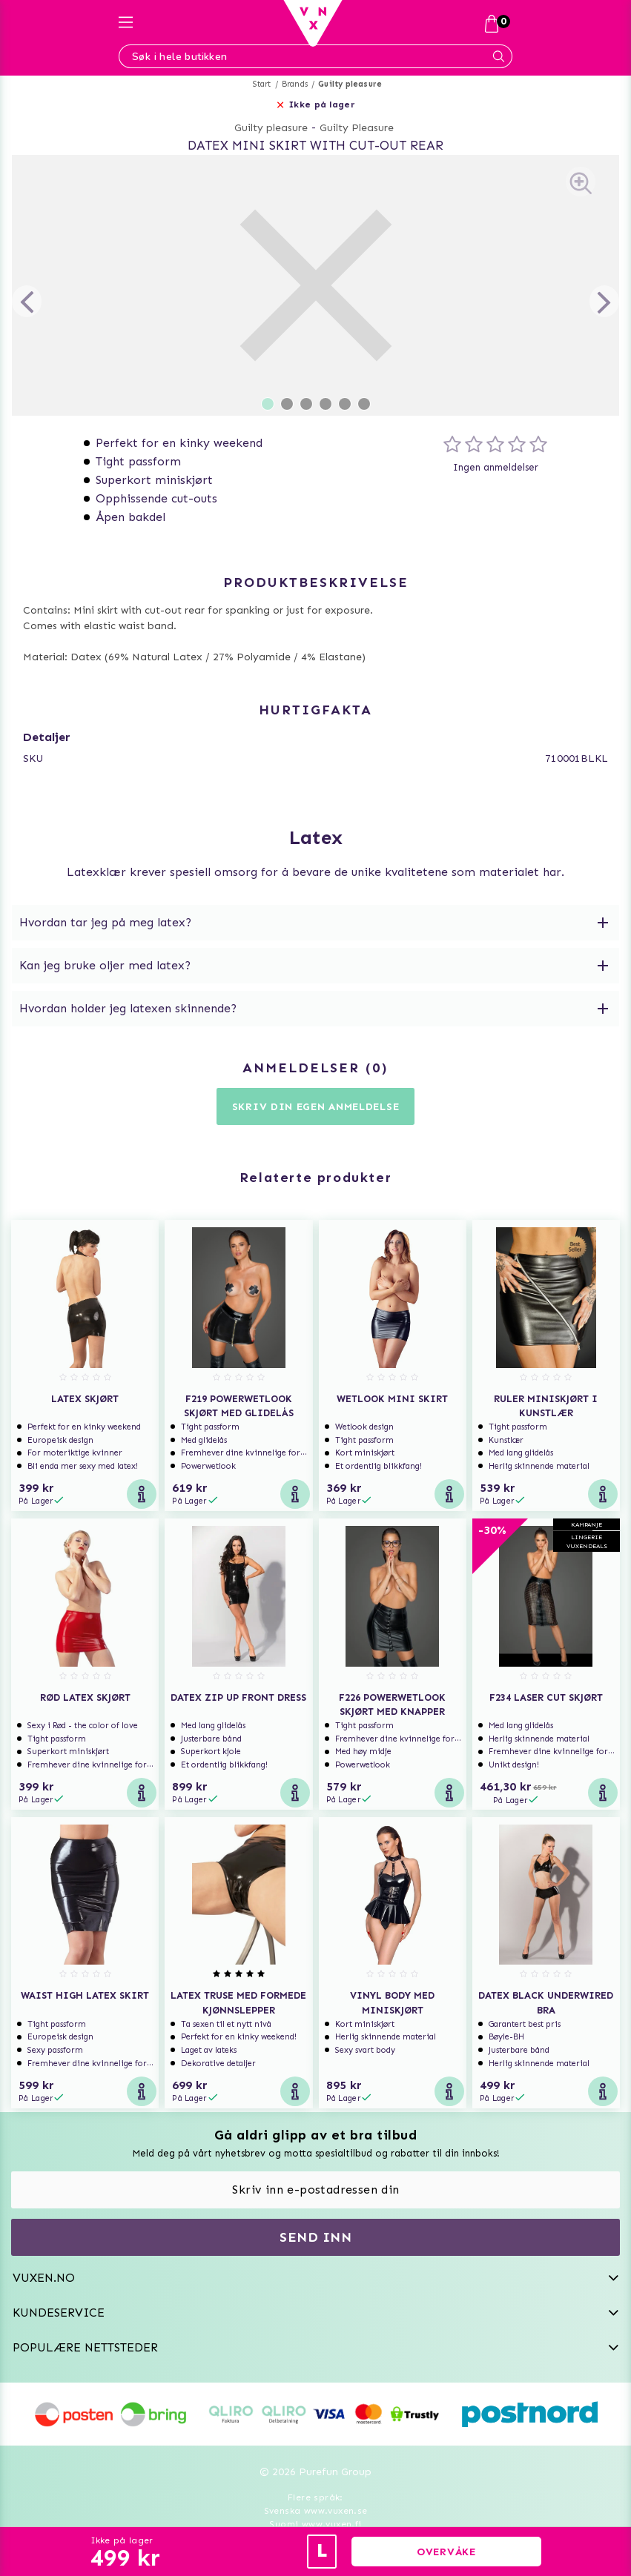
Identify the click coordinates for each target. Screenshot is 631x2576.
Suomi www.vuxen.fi (315, 2524)
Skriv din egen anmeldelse (316, 1107)
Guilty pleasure (350, 84)
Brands (295, 84)
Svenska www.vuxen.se (316, 2511)
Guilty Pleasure (357, 128)
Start (262, 84)
